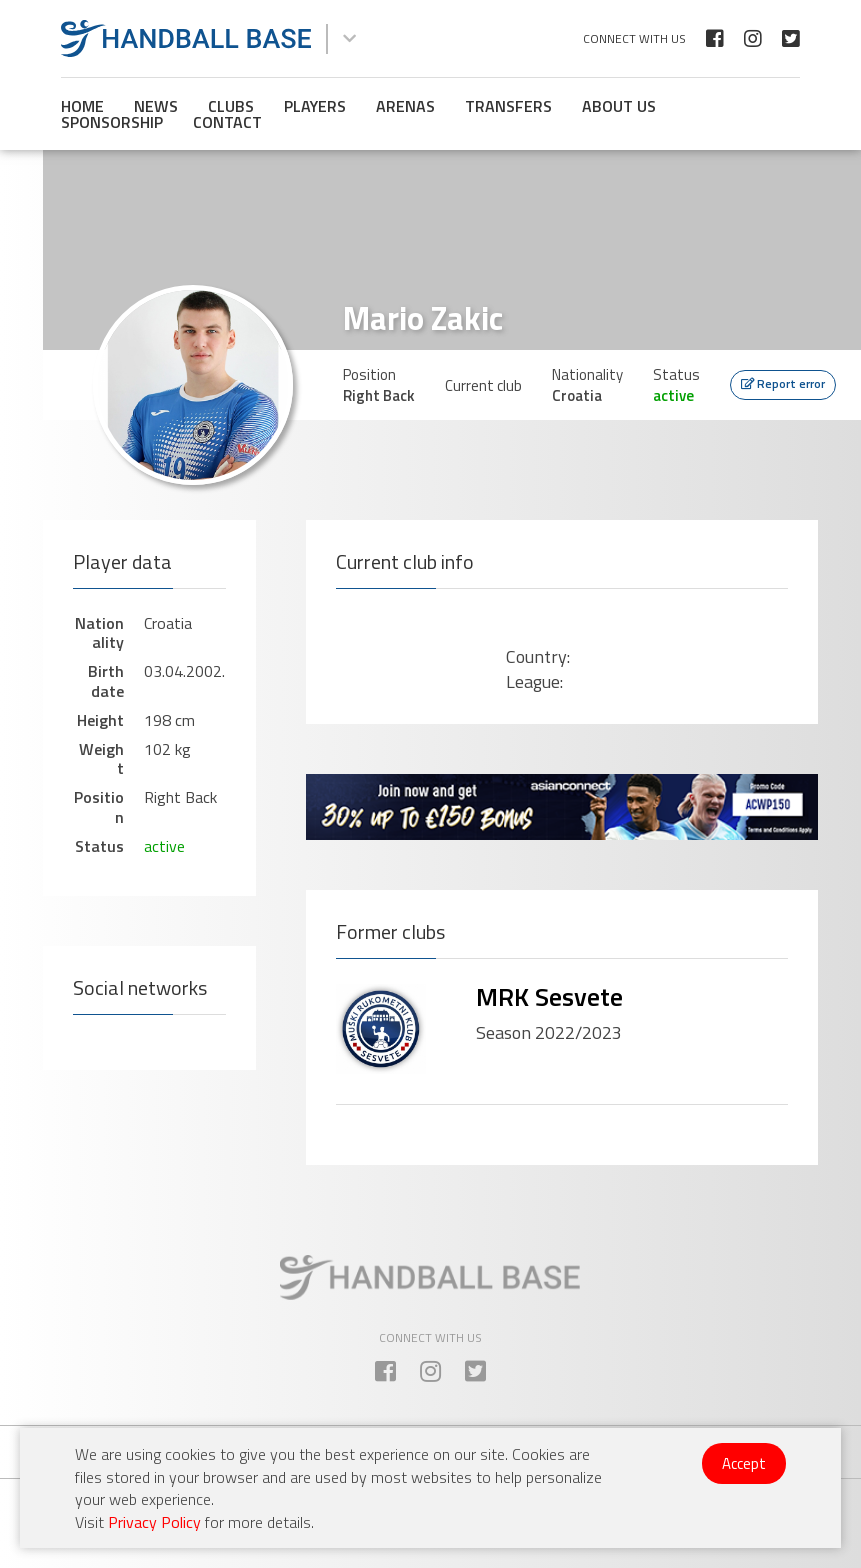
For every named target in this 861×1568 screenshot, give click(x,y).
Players (315, 106)
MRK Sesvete (549, 996)
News (156, 106)
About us (619, 106)
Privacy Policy (154, 1522)
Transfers (508, 106)
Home (82, 106)
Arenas (405, 106)
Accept (744, 1463)
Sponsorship (112, 122)
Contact (227, 122)
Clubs (231, 106)
